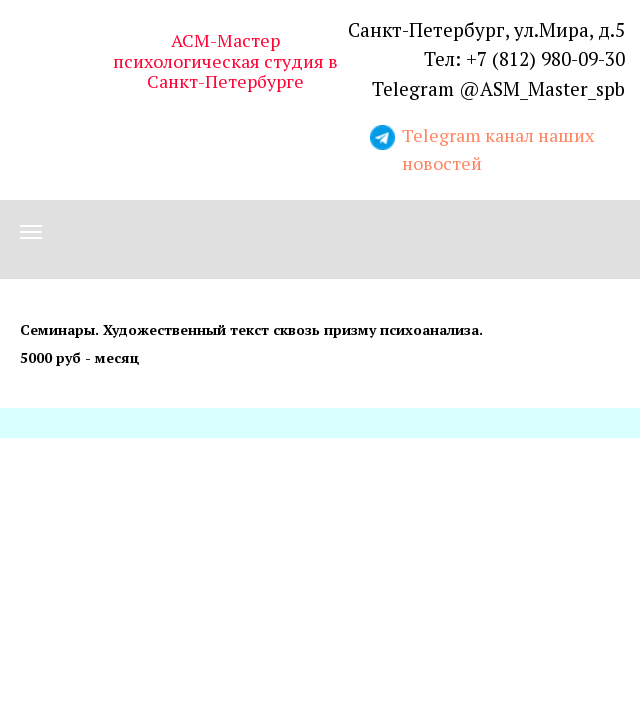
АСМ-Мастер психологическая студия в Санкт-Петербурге (225, 60)
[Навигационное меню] (31, 232)
